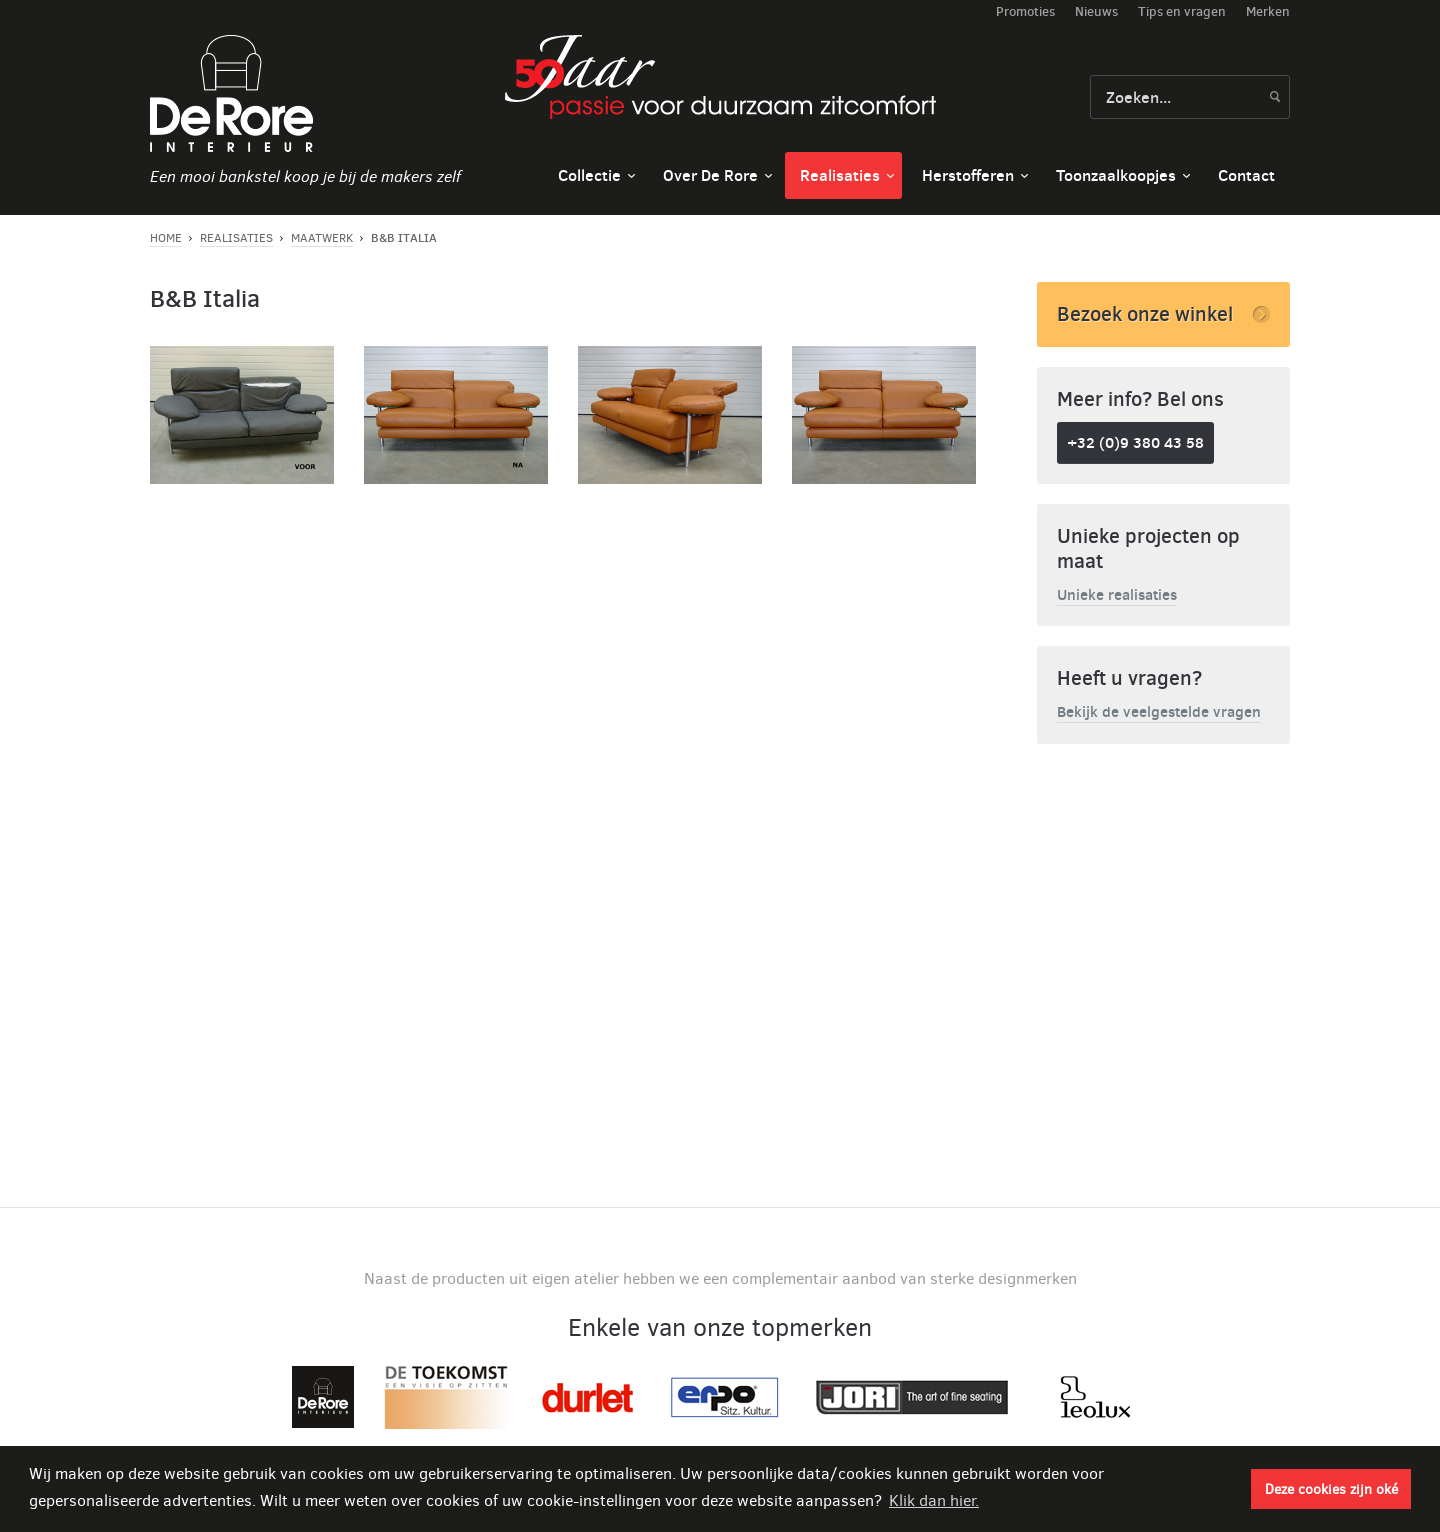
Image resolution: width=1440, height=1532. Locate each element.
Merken (1268, 11)
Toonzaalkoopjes (1116, 175)
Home (166, 238)
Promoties (1025, 11)
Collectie (589, 175)
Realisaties (840, 175)
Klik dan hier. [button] (934, 1500)
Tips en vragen (1182, 11)
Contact (1246, 175)
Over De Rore (710, 175)
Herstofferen (968, 175)
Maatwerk (322, 238)
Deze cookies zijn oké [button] (1331, 1489)
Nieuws (1096, 11)
